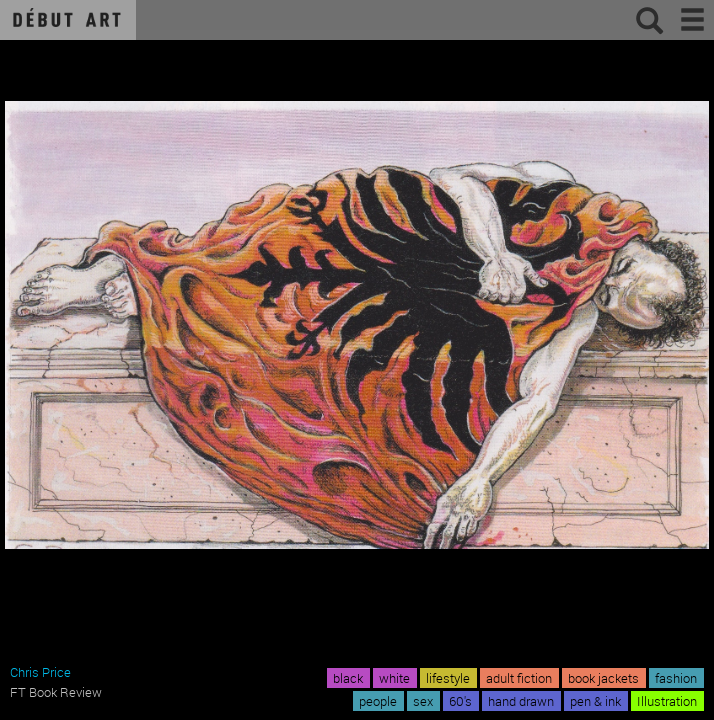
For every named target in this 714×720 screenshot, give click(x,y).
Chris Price (40, 672)
